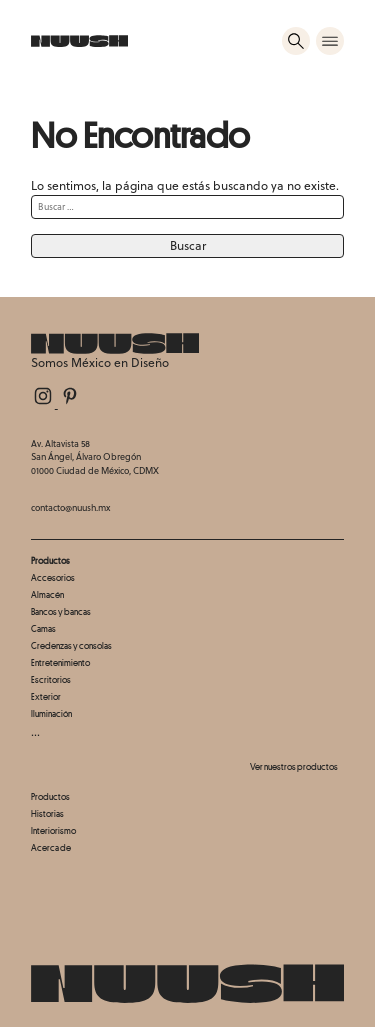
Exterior (46, 696)
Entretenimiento (60, 662)
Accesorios (53, 577)
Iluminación (51, 713)
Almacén (47, 594)
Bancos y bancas (61, 611)
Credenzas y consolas (71, 645)
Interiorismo (53, 830)
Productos (50, 796)
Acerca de (51, 847)
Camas (43, 628)
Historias (47, 813)
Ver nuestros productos (294, 766)
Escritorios (51, 679)
